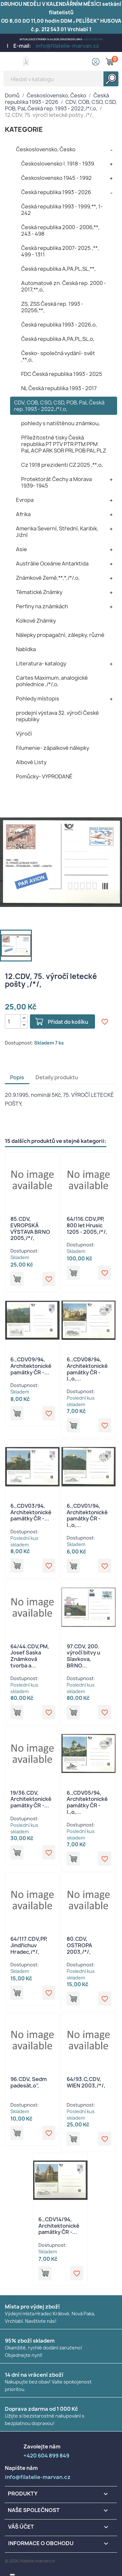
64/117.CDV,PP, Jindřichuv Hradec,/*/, (28, 1945)
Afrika (23, 514)
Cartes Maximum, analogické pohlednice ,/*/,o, (52, 681)
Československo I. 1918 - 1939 (57, 163)
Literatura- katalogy (41, 663)
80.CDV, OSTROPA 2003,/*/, (79, 1945)
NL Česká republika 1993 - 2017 (59, 388)
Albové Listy (31, 762)
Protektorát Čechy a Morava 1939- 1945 (56, 482)
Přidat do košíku (68, 1021)
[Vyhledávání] (61, 78)
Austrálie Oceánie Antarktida (52, 563)
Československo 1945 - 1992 (56, 177)
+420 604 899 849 (93, 39)
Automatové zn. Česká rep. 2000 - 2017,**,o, (63, 286)
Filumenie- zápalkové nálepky (52, 747)
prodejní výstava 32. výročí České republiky (57, 716)
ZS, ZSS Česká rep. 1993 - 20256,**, (52, 307)
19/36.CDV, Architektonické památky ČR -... (30, 1799)
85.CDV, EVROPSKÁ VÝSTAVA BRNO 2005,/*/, (30, 1228)
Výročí (24, 733)
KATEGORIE (24, 129)
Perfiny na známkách (42, 606)
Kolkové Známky (36, 620)
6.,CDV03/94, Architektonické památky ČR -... (30, 1512)
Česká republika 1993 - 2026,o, (59, 324)
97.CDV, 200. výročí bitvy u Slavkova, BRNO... (83, 1656)
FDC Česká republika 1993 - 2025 (61, 374)
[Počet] (12, 1021)
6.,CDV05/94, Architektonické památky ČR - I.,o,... (87, 1802)
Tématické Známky (39, 592)
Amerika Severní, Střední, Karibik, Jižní (57, 532)
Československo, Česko (45, 149)
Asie (21, 549)
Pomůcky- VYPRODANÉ (44, 776)
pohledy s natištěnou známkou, (60, 423)
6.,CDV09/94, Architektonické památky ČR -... (30, 1366)
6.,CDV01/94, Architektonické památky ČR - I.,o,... (87, 1515)
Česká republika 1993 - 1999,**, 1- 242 (62, 210)
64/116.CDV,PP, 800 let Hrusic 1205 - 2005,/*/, (87, 1225)
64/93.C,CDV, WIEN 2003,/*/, (86, 2082)
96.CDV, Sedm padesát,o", (28, 2082)
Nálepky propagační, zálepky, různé (60, 634)
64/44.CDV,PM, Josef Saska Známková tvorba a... (29, 1656)
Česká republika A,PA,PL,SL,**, (58, 268)
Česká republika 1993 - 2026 (56, 192)
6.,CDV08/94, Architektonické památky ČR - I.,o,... (87, 1369)
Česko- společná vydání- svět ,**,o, (58, 356)
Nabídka (26, 649)
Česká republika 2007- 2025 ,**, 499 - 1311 (60, 251)
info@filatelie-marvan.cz (67, 45)
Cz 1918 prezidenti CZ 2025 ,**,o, (62, 464)
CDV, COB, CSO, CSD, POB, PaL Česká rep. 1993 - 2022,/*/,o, (59, 406)
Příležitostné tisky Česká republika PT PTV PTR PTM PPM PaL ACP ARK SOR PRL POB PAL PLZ (63, 444)
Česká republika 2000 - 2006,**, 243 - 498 (60, 230)
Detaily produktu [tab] (56, 1077)
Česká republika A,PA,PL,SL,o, (57, 338)
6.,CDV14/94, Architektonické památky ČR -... (58, 2226)
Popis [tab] (17, 1077)
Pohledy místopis (37, 698)
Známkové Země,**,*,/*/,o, (48, 577)
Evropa (25, 499)
